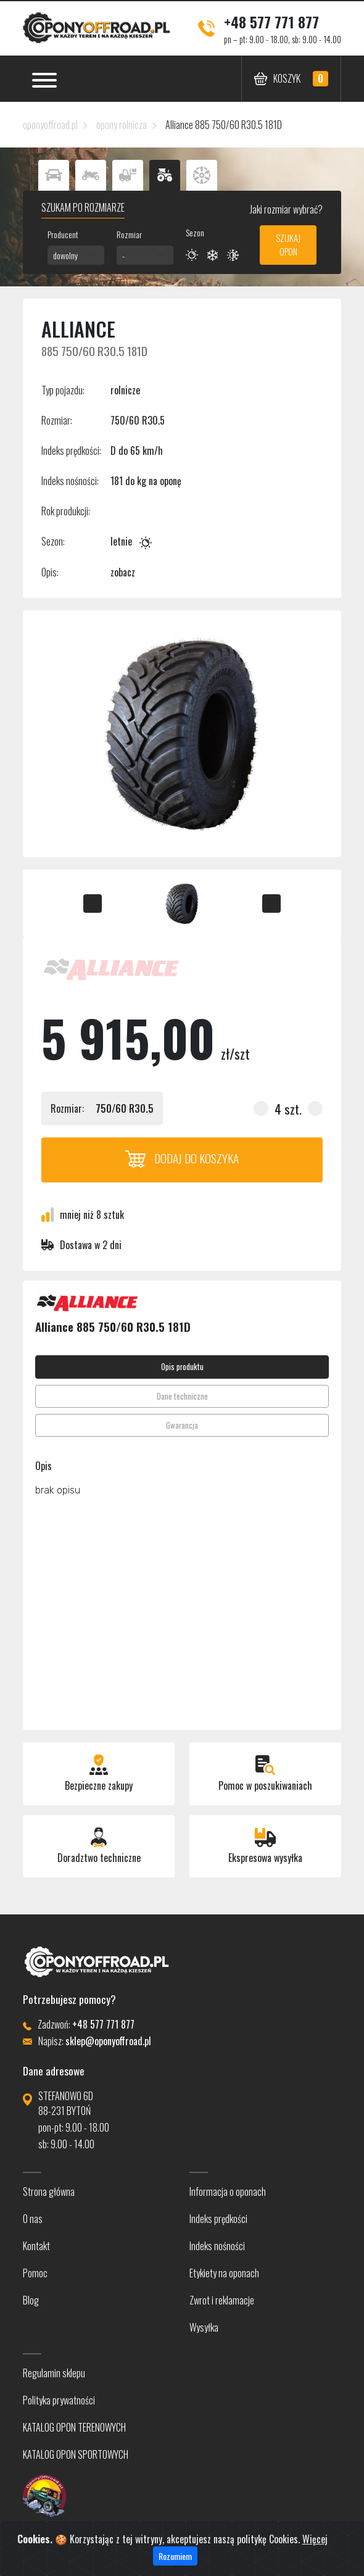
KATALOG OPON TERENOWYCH (74, 2427)
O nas (33, 2218)
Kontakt (36, 2245)
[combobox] (76, 255)
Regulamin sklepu (54, 2373)
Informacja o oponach (227, 2191)
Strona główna (49, 2191)
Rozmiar (129, 234)
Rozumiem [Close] (175, 2555)
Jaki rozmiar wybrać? (285, 209)
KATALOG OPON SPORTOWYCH (75, 2454)
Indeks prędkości (218, 2218)
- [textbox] (123, 255)
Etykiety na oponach (224, 2273)
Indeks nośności (217, 2245)
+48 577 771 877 (271, 21)
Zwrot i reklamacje (221, 2300)
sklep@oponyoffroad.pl (108, 2041)
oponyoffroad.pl (50, 124)
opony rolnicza (121, 124)
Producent (63, 234)
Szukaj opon (288, 244)
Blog (31, 2300)
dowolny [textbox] (65, 255)
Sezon (195, 232)
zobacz (122, 572)
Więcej (315, 2539)
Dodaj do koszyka (182, 1158)
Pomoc (35, 2273)
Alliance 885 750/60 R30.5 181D (223, 124)
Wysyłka (203, 2327)
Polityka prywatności (59, 2400)
